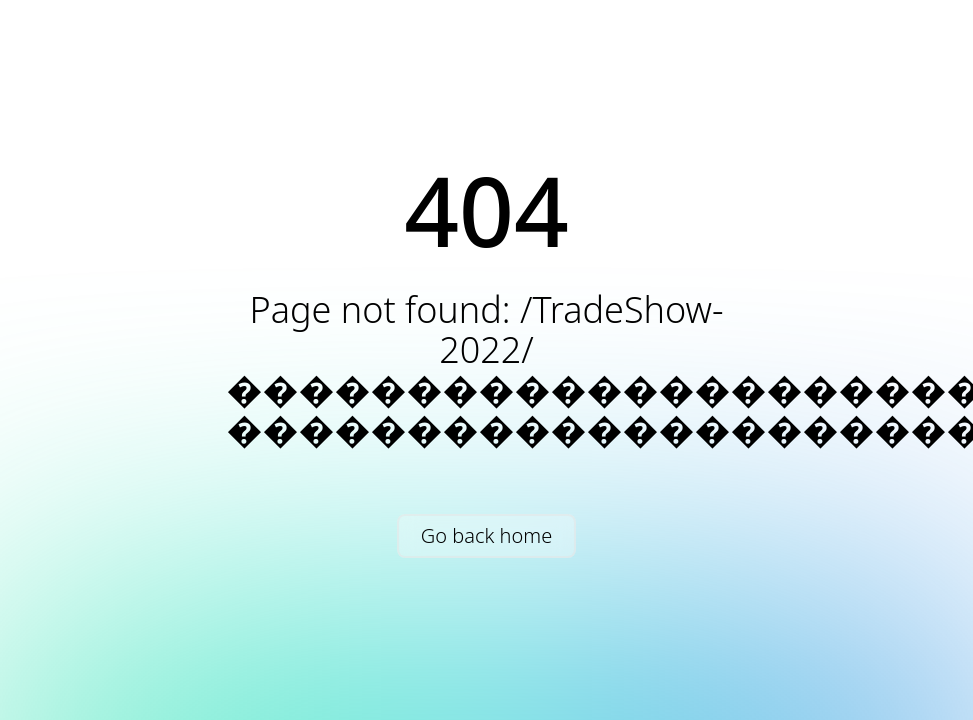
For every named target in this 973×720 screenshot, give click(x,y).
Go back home (486, 535)
